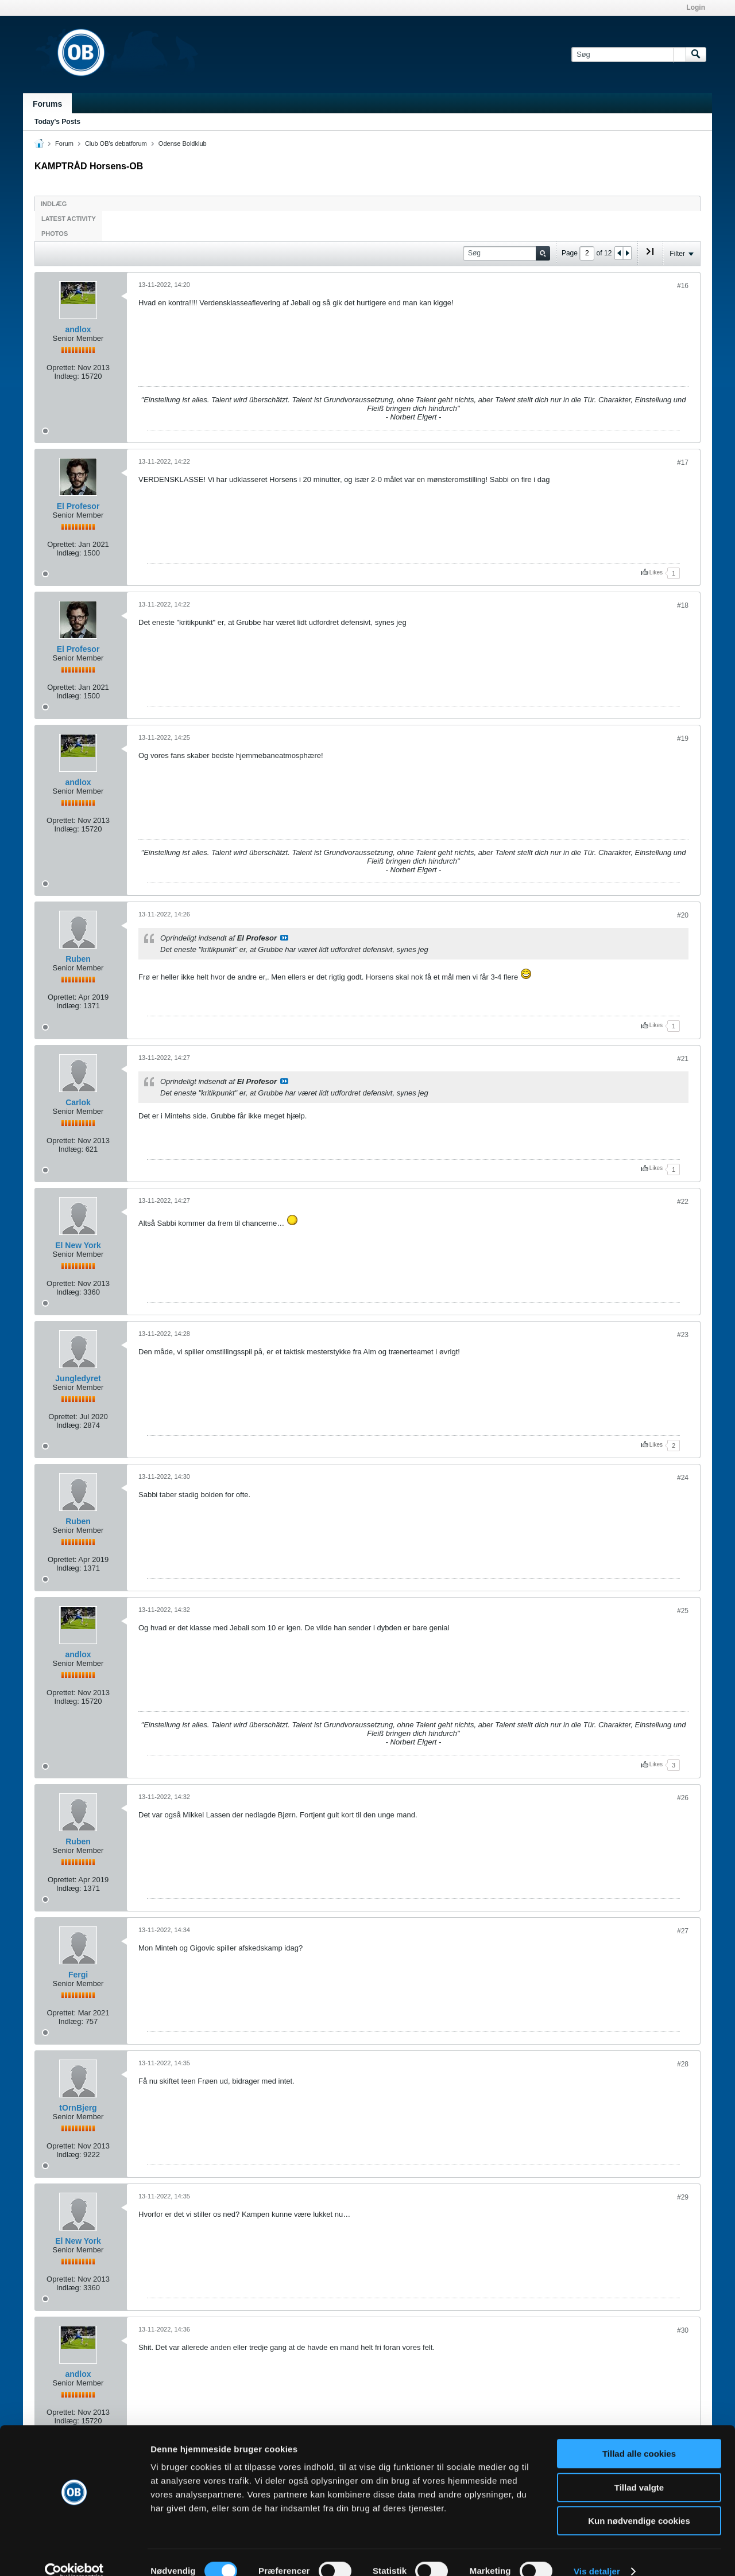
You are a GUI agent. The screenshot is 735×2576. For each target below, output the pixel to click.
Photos (54, 233)
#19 (682, 739)
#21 (682, 1059)
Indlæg (54, 203)
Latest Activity (68, 218)
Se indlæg (284, 938)
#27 (682, 1931)
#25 (682, 1611)
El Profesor (78, 506)
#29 (682, 2197)
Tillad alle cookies (639, 2436)
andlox (78, 329)
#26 (682, 1798)
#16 (682, 286)
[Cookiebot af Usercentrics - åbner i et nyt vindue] (74, 2553)
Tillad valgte (639, 2469)
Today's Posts (57, 122)
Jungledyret (77, 1378)
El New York (78, 1245)
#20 (682, 915)
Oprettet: (61, 367)
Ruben (78, 958)
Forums (47, 103)
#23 (682, 1335)
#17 (682, 463)
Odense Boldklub (182, 143)
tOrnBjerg (77, 2107)
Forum (64, 143)
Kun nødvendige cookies (639, 2503)
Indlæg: (66, 376)
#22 (682, 1202)
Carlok (78, 1102)
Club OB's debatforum (116, 143)
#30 (682, 2330)
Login (695, 7)
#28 (682, 2064)
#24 (682, 1478)
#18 (682, 605)
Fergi (78, 1974)
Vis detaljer (597, 2553)
